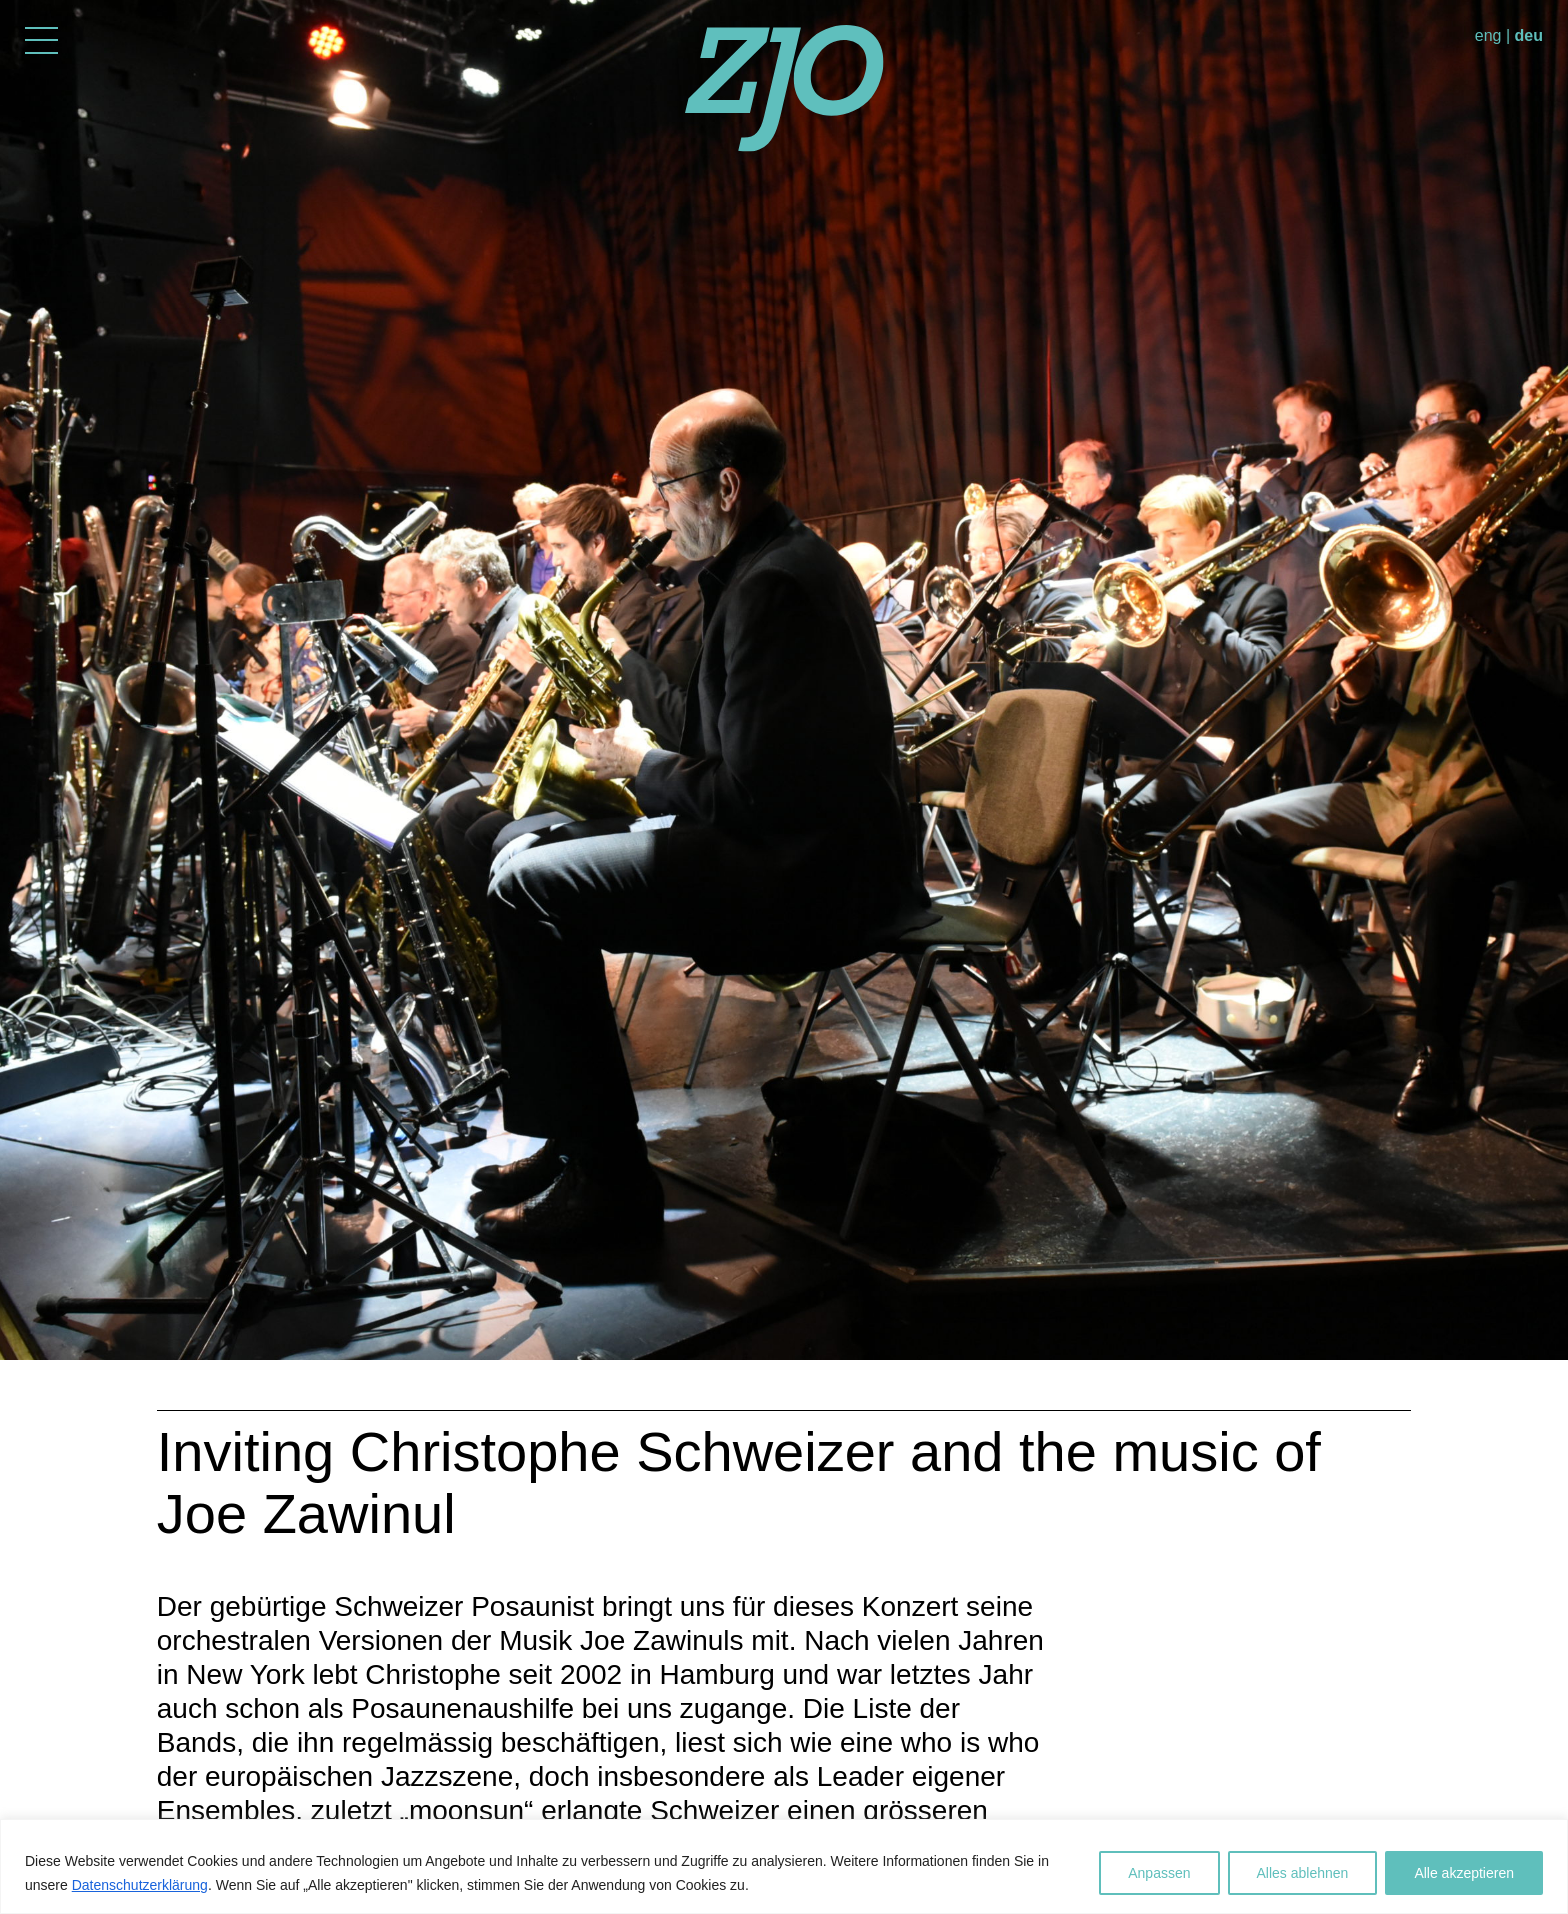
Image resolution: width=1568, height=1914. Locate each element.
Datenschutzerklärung (140, 1885)
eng (1488, 35)
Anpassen (1159, 1873)
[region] (784, 1866)
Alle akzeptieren (1464, 1873)
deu (1529, 35)
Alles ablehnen (1303, 1873)
